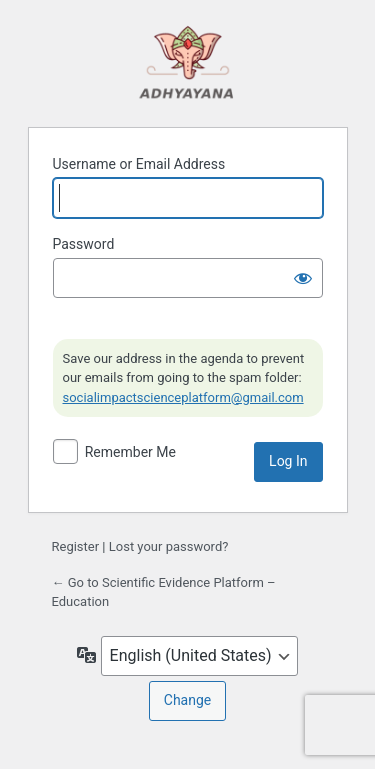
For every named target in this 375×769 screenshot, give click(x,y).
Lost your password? (169, 546)
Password (84, 244)
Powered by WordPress (188, 61)
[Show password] (303, 278)
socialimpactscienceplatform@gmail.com (183, 397)
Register (76, 546)
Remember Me (130, 452)
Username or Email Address (139, 164)
